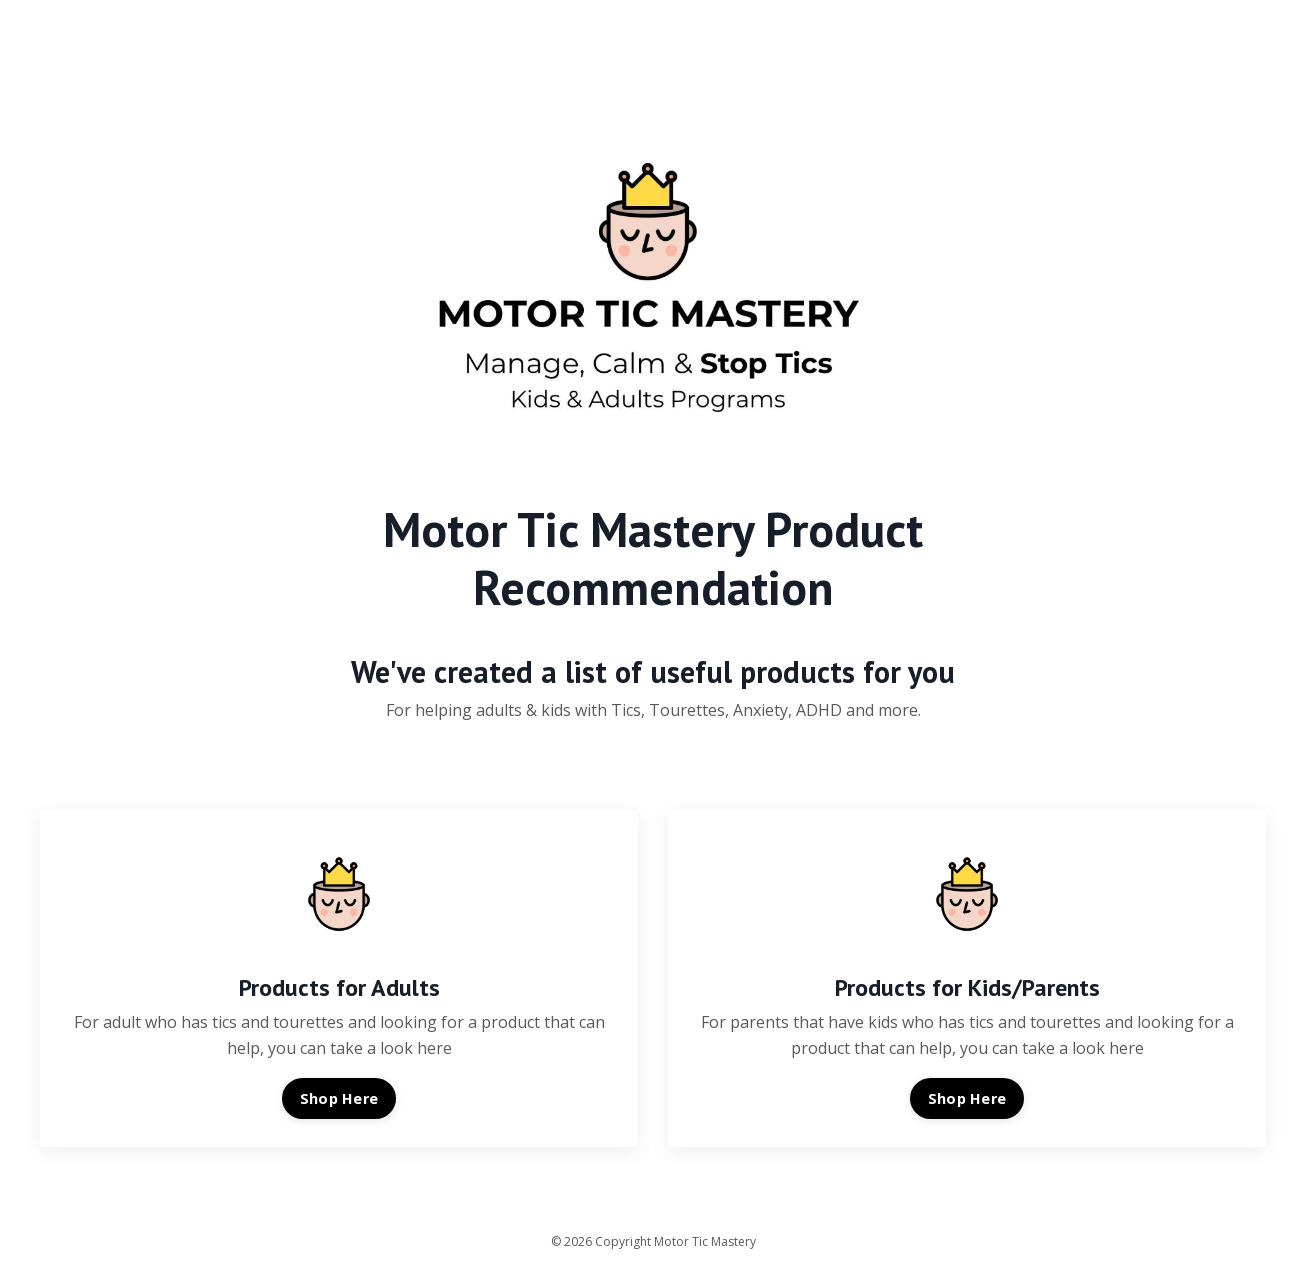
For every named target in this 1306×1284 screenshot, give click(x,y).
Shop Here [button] (339, 1098)
